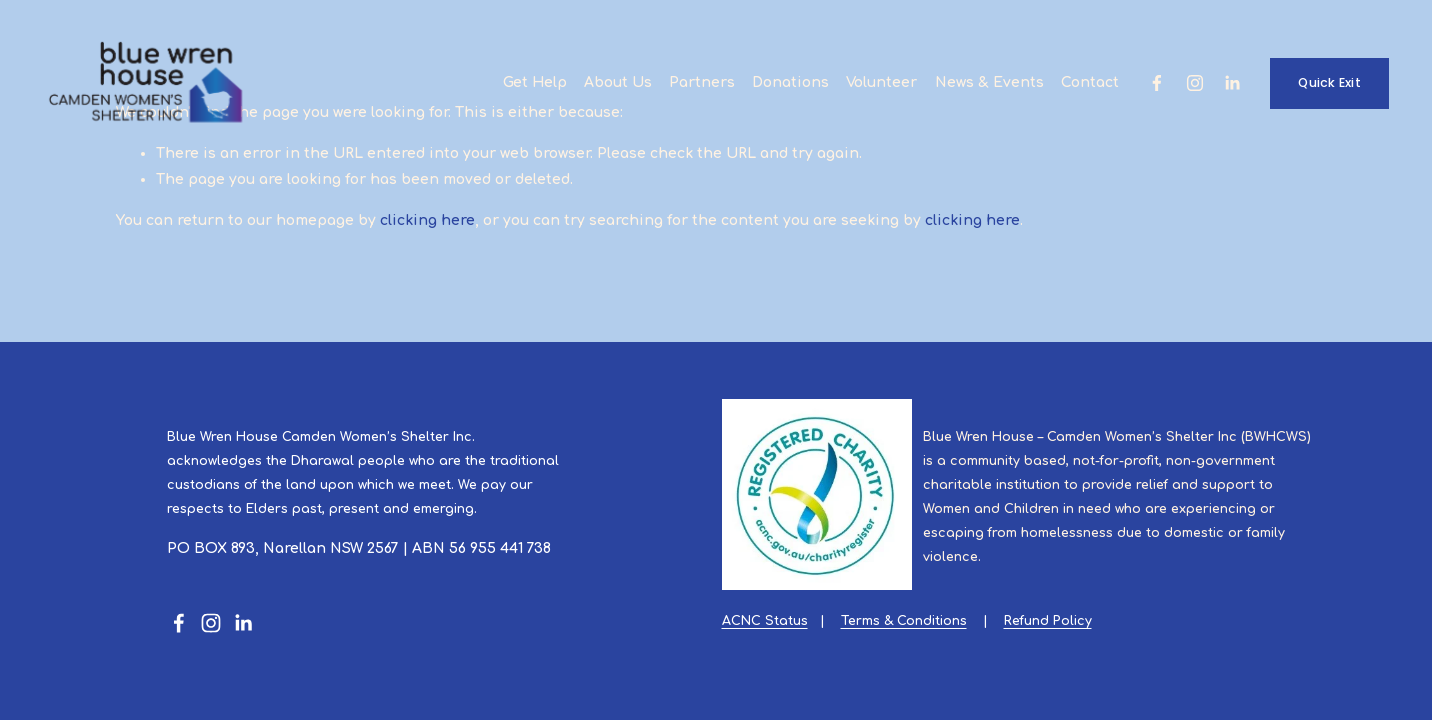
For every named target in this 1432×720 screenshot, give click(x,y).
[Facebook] (1157, 83)
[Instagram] (1195, 83)
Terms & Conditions (904, 621)
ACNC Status (765, 621)
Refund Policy (1048, 621)
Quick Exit (1329, 82)
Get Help (535, 82)
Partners (702, 82)
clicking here (427, 220)
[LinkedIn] (1232, 83)
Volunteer (881, 82)
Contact (1090, 82)
